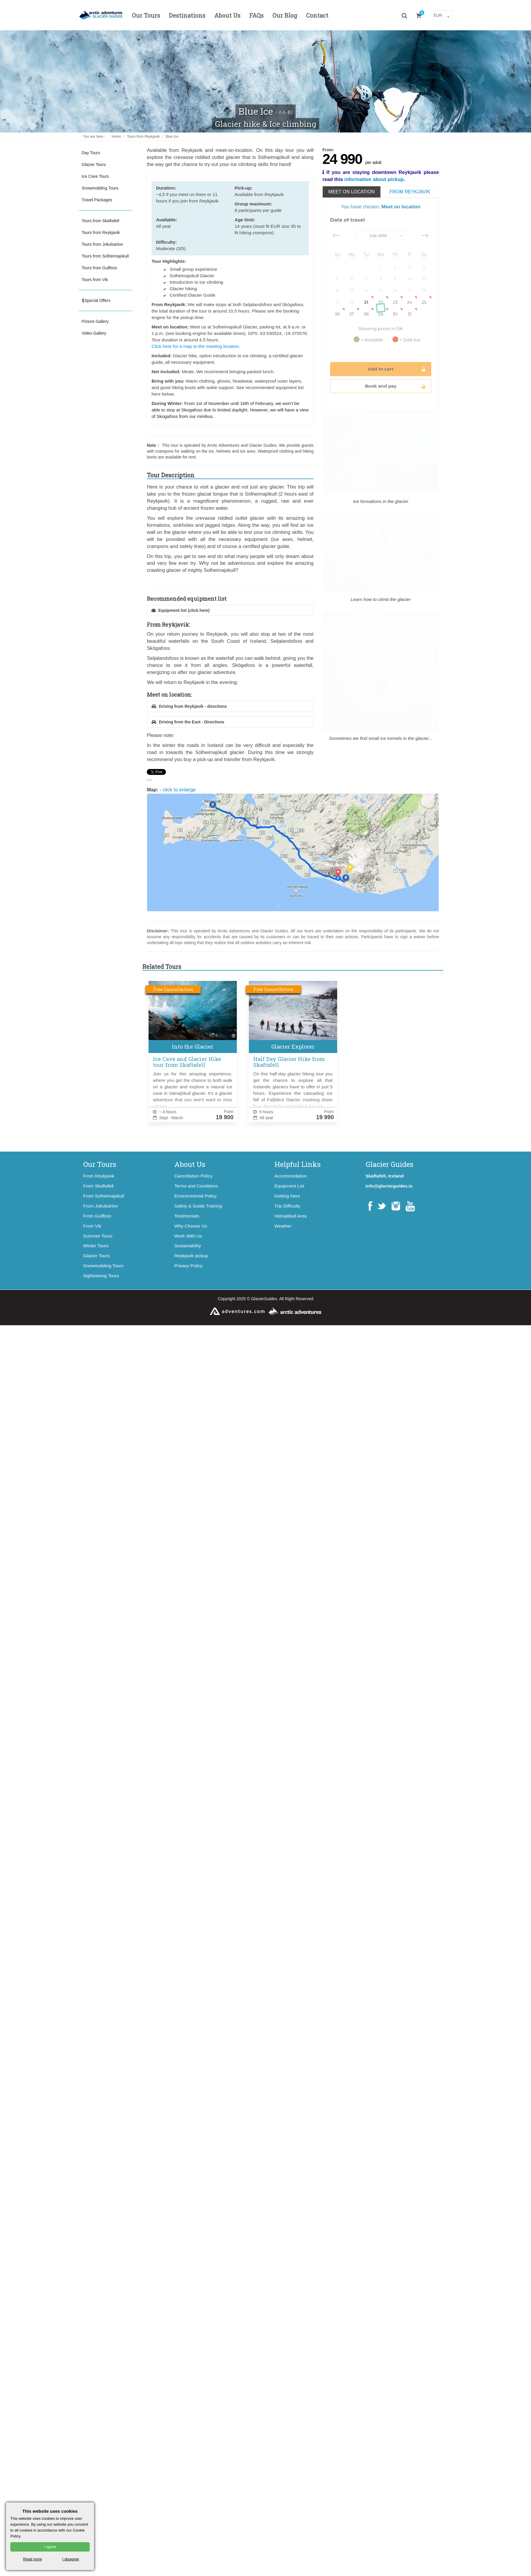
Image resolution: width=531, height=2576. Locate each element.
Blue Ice (172, 136)
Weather (283, 1225)
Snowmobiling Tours (100, 188)
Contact (317, 15)
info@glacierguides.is (389, 1185)
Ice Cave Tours (95, 176)
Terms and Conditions (196, 1185)
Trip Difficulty (287, 1205)
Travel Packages (97, 199)
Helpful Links (297, 1164)
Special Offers (96, 300)
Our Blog (284, 15)
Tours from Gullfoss (99, 267)
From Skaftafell (98, 1185)
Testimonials (186, 1215)
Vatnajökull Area (290, 1215)
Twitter (381, 1206)
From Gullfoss (97, 1215)
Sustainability (187, 1245)
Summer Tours (98, 1235)
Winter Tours (96, 1245)
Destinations (187, 15)
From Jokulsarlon (100, 1205)
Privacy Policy (188, 1265)
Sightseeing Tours (101, 1275)
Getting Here (287, 1195)
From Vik (92, 1225)
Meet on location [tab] (351, 191)
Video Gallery (94, 333)
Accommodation (290, 1175)
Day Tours (91, 152)
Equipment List (289, 1185)
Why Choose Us (190, 1225)
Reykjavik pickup (191, 1255)
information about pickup (374, 179)
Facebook (370, 1206)
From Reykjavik (98, 1175)
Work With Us (188, 1235)
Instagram (395, 1206)
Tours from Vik (95, 279)
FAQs (256, 15)
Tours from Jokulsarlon (102, 244)
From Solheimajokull (103, 1195)
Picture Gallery (95, 321)
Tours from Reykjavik (143, 136)
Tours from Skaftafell (100, 220)
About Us (227, 15)
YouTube (410, 1206)
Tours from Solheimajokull (105, 256)
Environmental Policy (195, 1195)
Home (116, 136)
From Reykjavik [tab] (409, 191)
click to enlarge (293, 849)
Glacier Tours (94, 164)
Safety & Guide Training (198, 1205)
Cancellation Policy (193, 1175)
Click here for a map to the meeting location (195, 346)
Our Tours (146, 15)
